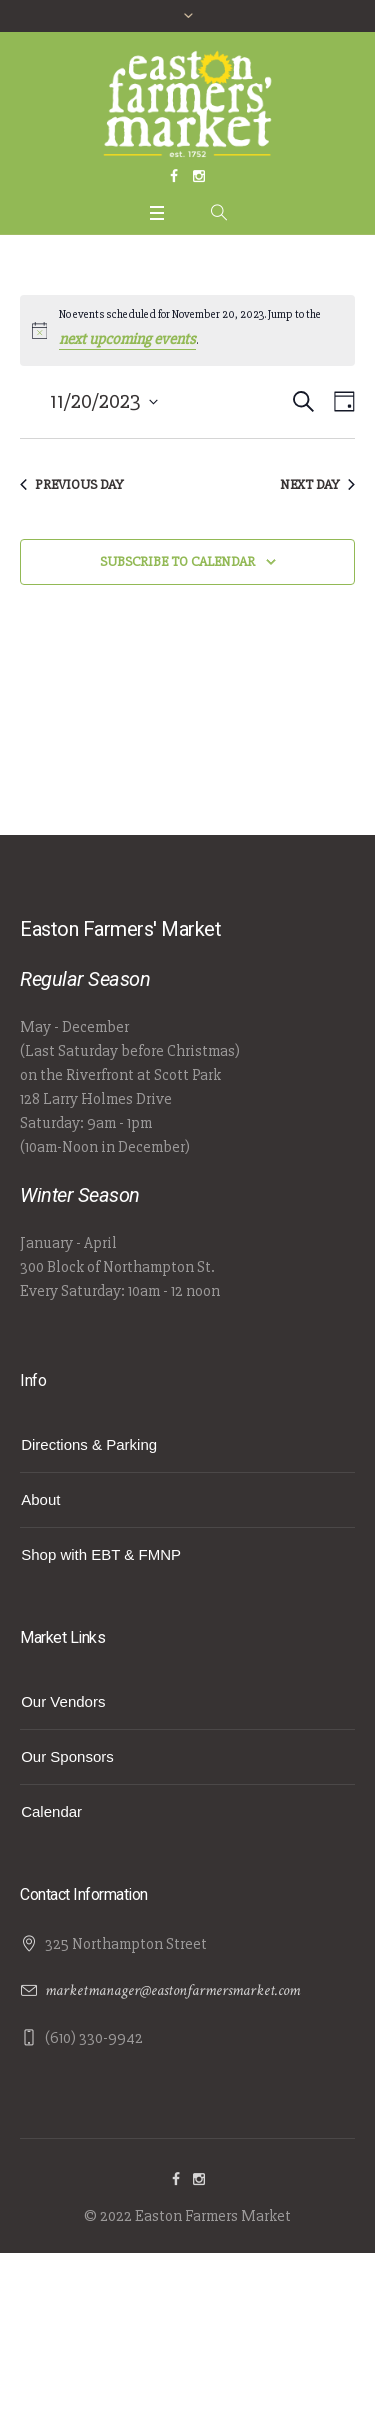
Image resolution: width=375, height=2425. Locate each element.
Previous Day (72, 484)
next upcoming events (127, 339)
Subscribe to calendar (177, 561)
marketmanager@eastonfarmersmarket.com (172, 1990)
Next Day (317, 484)
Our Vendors (63, 1701)
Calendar (51, 1811)
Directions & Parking (89, 1444)
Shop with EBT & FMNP (101, 1554)
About (40, 1499)
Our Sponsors (67, 1756)
